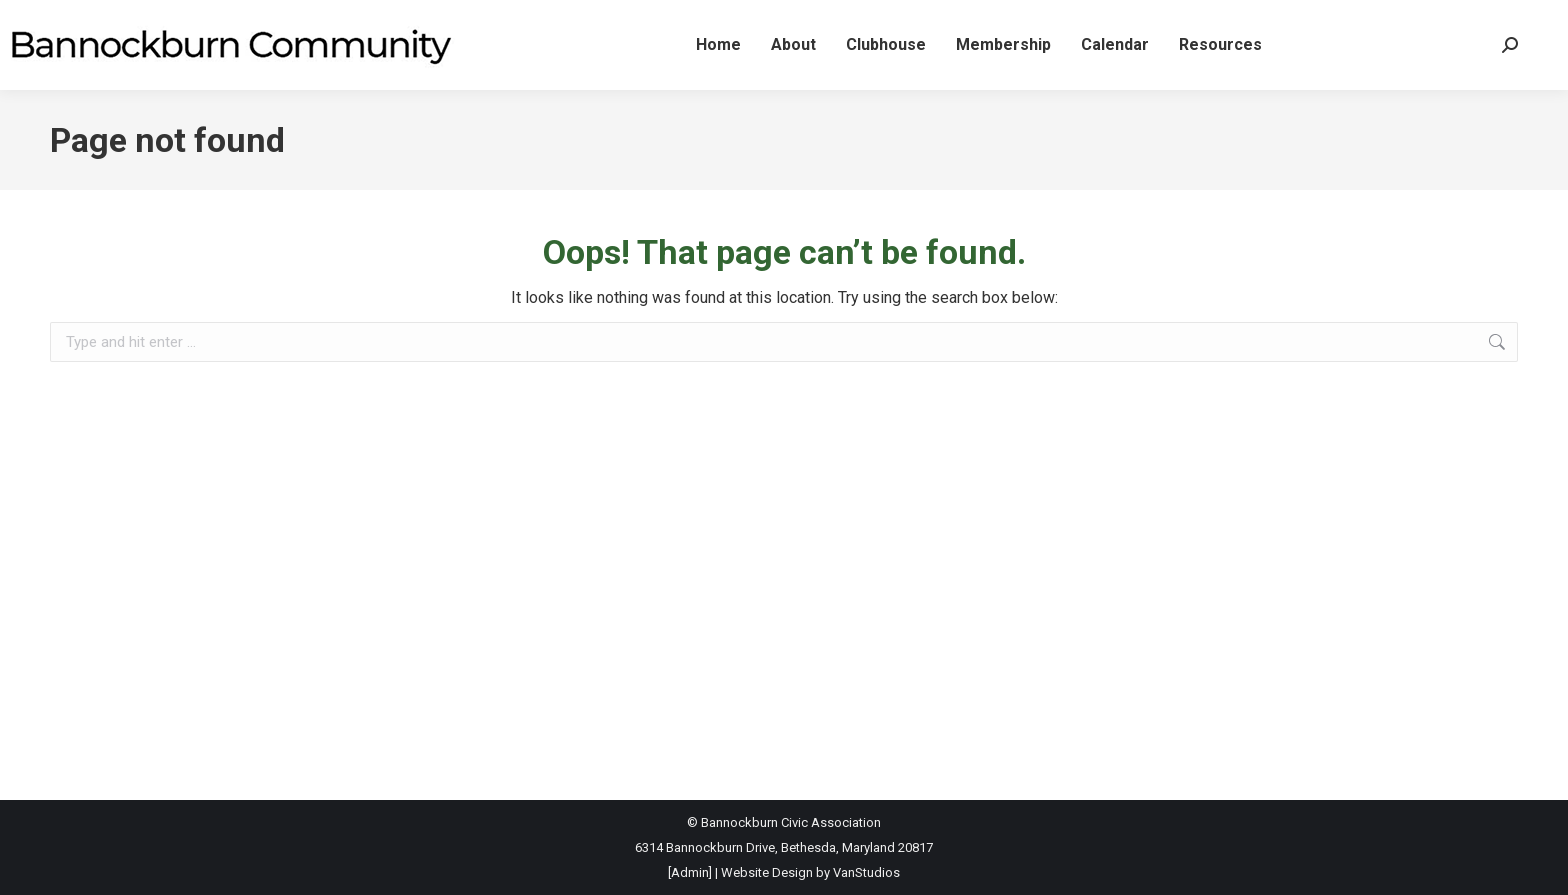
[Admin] (690, 872)
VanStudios (866, 872)
